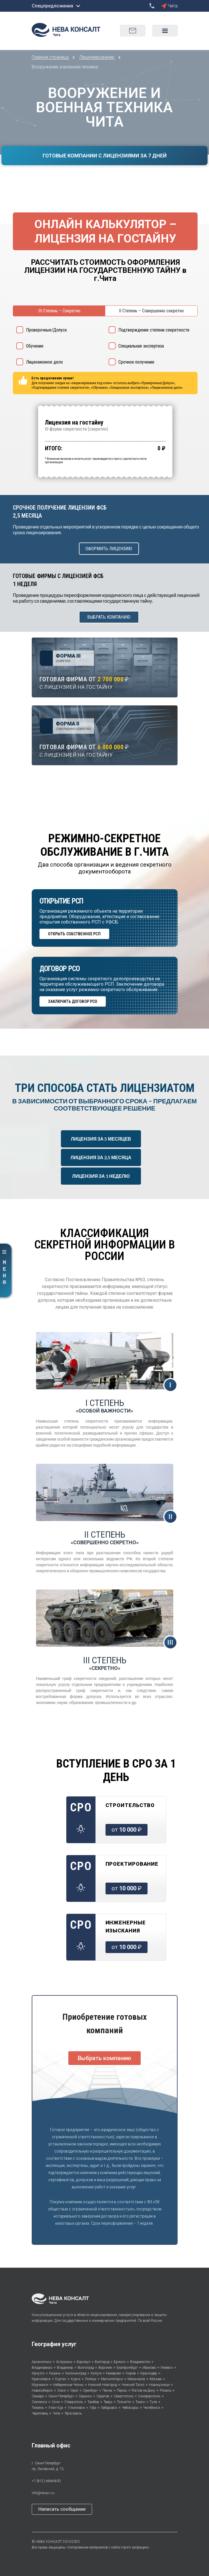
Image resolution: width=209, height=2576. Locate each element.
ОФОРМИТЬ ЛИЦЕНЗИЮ (108, 548)
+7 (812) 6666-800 (46, 2481)
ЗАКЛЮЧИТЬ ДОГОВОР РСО (72, 1001)
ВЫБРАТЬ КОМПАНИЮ (108, 617)
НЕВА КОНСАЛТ (49, 2542)
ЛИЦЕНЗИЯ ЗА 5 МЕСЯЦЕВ (101, 1138)
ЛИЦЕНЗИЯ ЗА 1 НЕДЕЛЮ (101, 1176)
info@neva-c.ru (43, 2493)
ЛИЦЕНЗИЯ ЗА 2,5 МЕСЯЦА (101, 1157)
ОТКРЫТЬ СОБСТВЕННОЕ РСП (74, 934)
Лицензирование (97, 57)
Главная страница (51, 57)
